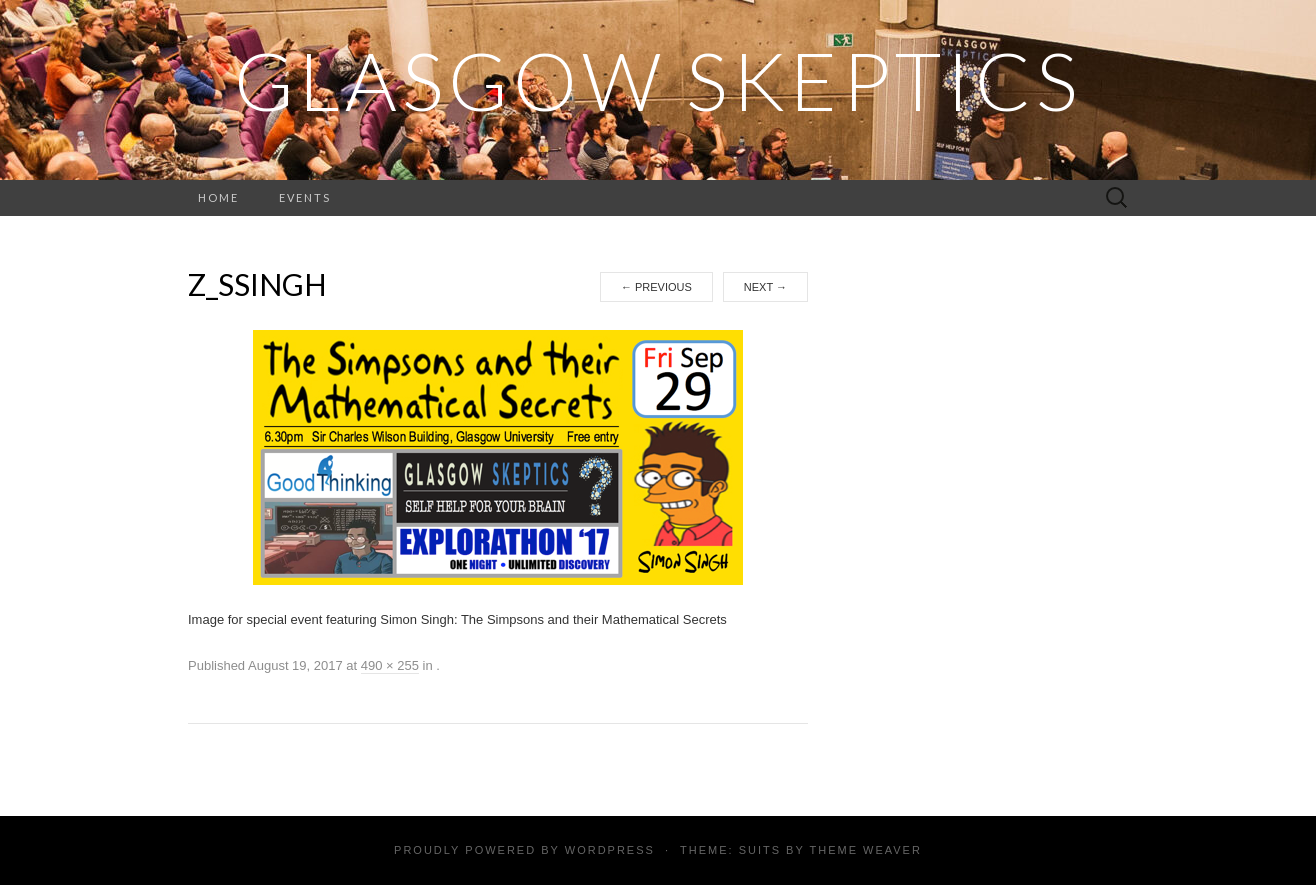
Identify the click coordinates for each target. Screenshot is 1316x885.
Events (305, 197)
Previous (656, 287)
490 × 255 (390, 665)
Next (765, 287)
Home (218, 197)
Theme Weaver (865, 850)
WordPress (610, 850)
